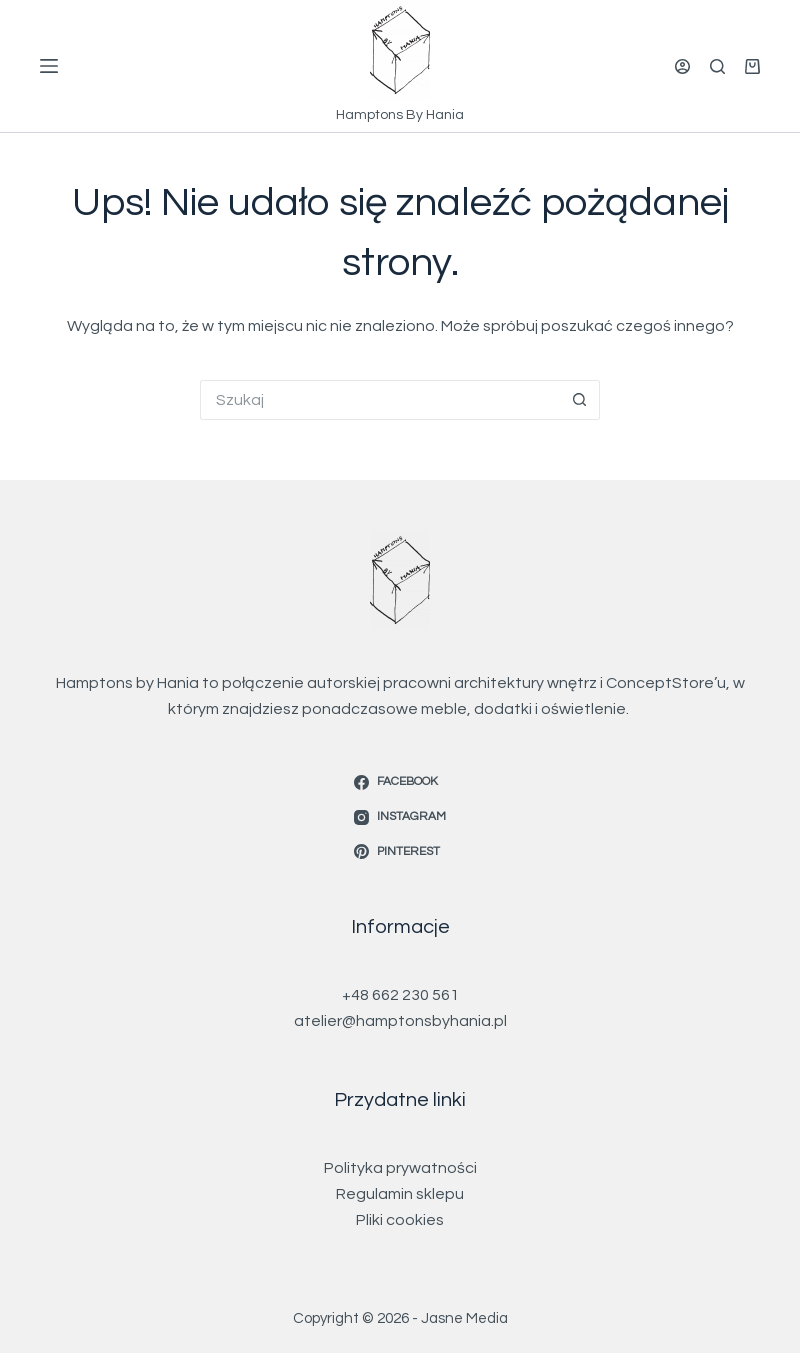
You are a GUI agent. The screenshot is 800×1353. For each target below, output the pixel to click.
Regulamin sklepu (400, 1194)
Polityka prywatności (400, 1168)
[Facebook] (400, 782)
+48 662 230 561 (400, 995)
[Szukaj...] (380, 400)
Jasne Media (464, 1318)
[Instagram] (400, 817)
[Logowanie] (682, 66)
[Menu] (49, 66)
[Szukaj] (717, 66)
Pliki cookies (400, 1220)
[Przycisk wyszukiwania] (580, 400)
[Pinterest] (400, 852)
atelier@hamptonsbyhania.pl (400, 1021)
